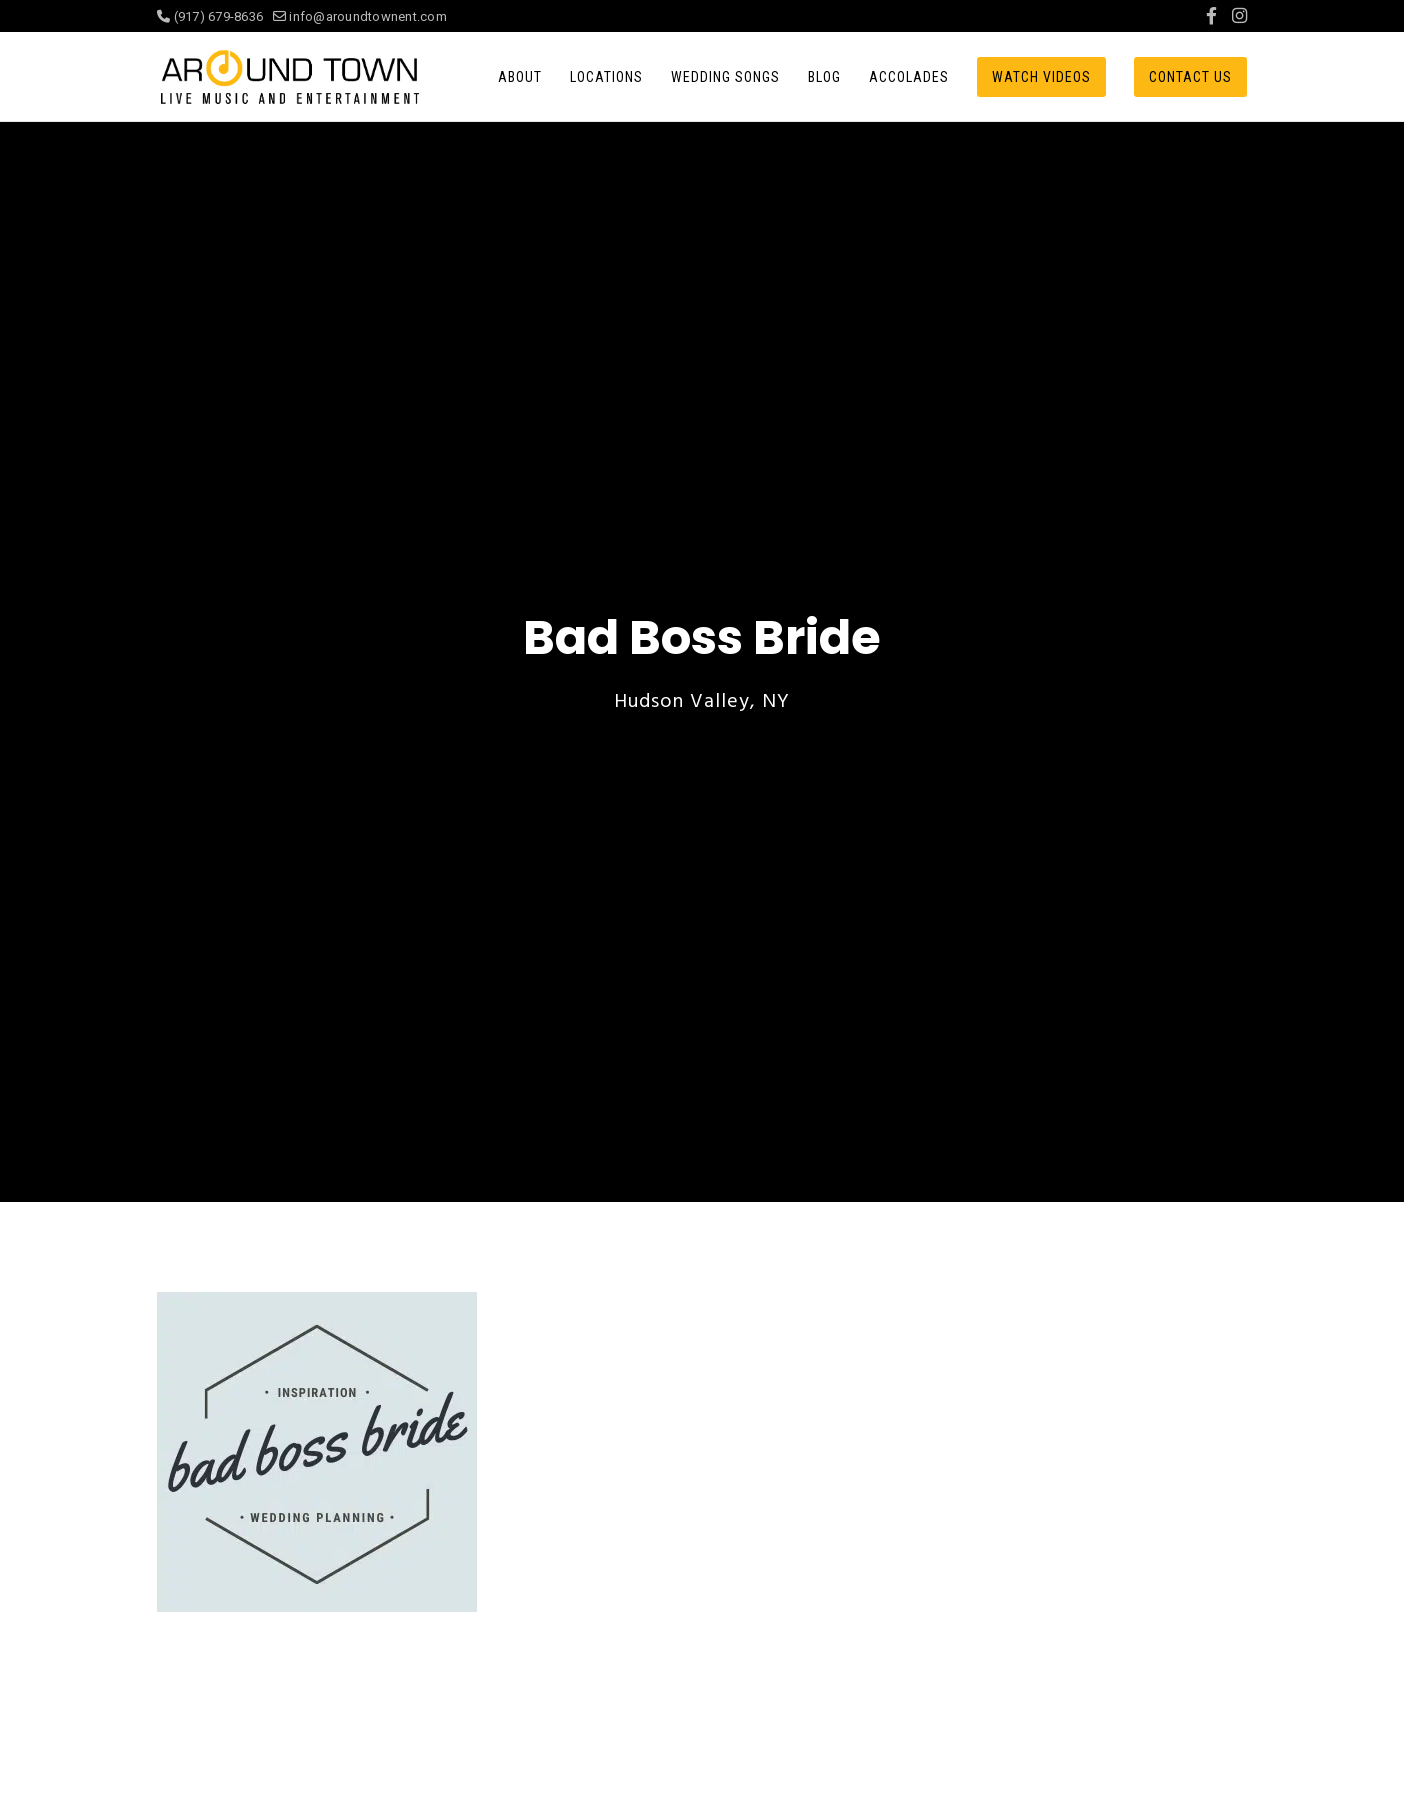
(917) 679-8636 (215, 16)
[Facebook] (1211, 16)
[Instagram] (1239, 16)
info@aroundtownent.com (360, 16)
